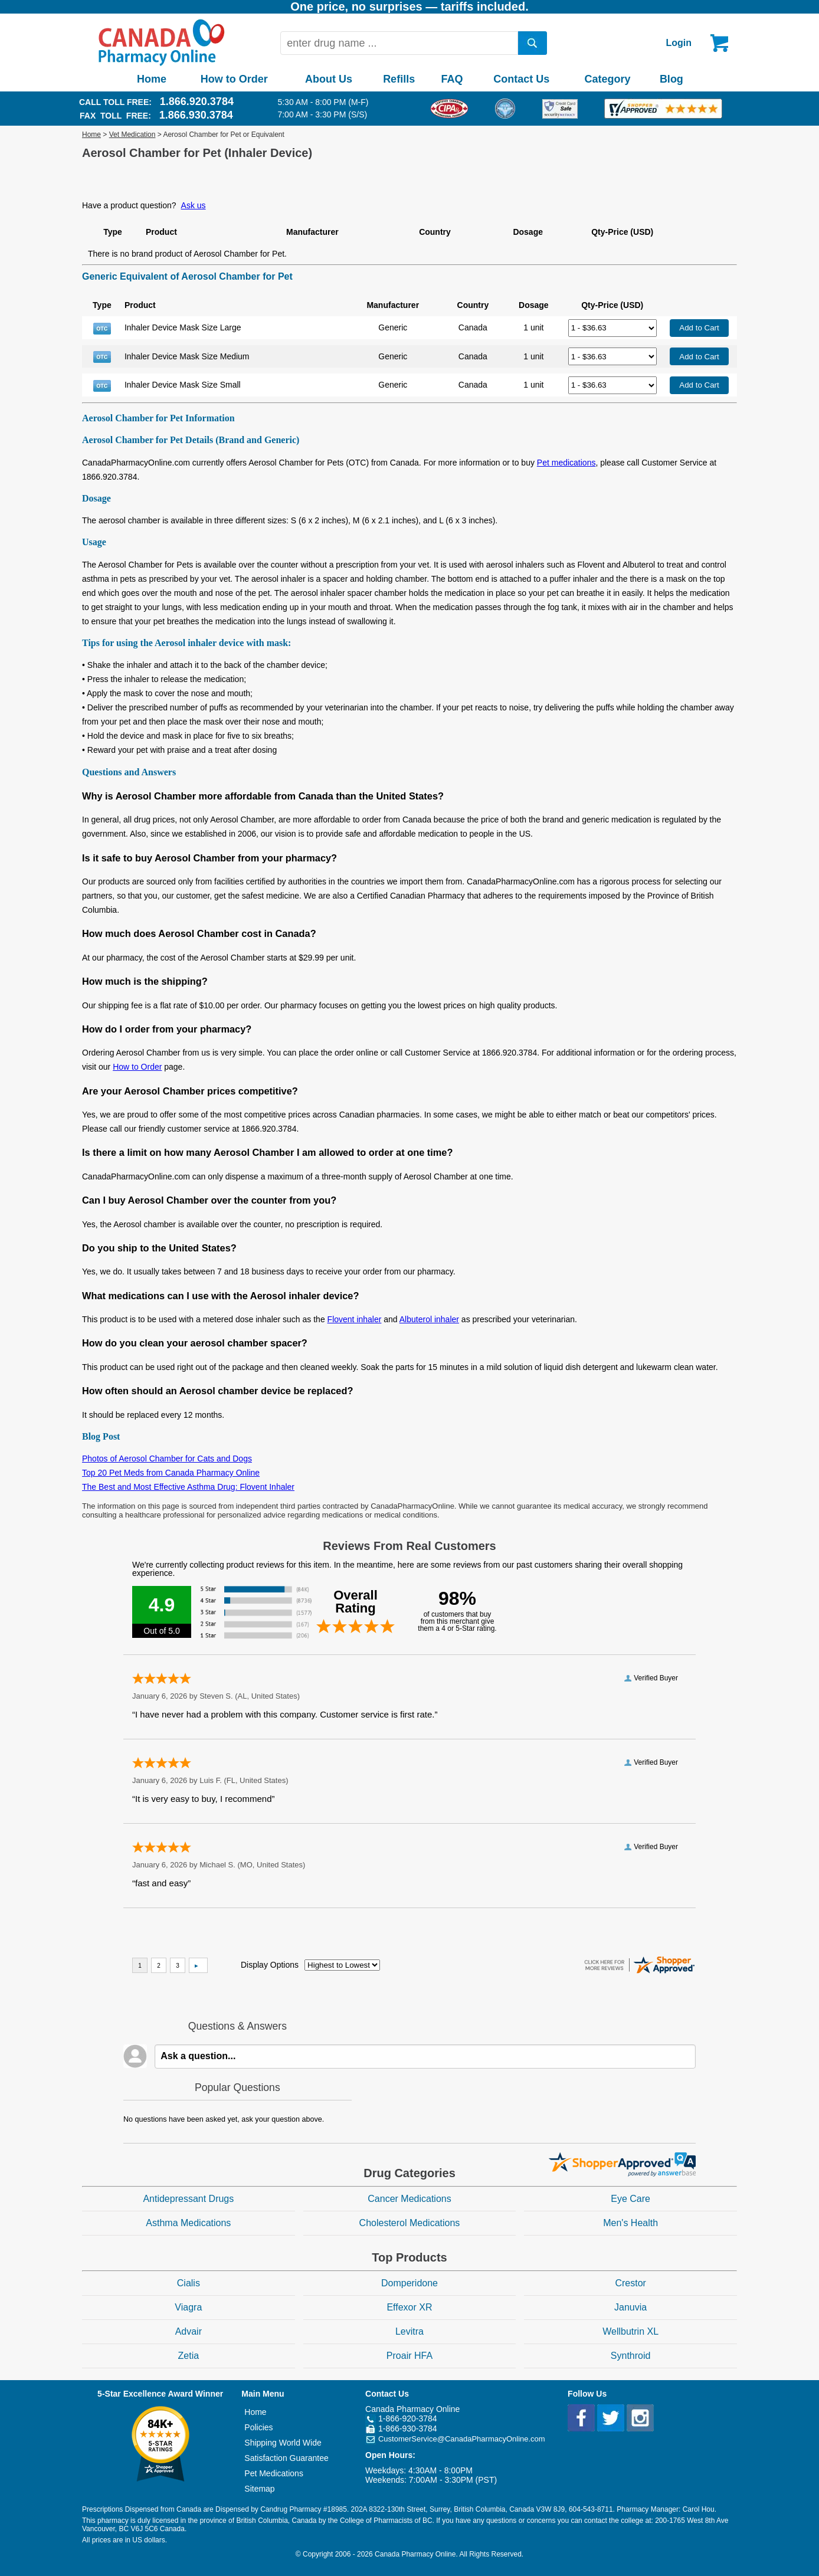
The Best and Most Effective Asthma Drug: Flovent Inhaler (188, 1487)
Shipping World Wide (282, 2442)
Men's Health (630, 2223)
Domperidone (409, 2283)
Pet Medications (273, 2473)
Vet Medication (132, 134)
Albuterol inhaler (429, 1319)
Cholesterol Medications (409, 2223)
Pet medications (566, 462)
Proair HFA (409, 2356)
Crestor (630, 2283)
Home (151, 79)
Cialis (188, 2283)
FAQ (452, 79)
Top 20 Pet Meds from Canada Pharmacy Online (171, 1472)
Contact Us (521, 79)
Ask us (193, 205)
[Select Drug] (612, 328)
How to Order (234, 79)
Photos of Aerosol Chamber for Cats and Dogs (167, 1458)
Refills (399, 79)
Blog (671, 79)
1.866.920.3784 (197, 101)
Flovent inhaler (354, 1319)
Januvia (630, 2307)
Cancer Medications (409, 2199)
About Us (328, 79)
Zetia (188, 2356)
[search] (533, 43)
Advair (188, 2331)
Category (608, 79)
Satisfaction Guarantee (286, 2458)
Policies (258, 2427)
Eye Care (630, 2199)
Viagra (188, 2307)
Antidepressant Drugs (188, 2199)
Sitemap (259, 2488)
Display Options (270, 1964)
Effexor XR (409, 2307)
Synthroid (631, 2356)
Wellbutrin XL (630, 2331)
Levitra (409, 2331)
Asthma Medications (188, 2223)
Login (679, 43)
